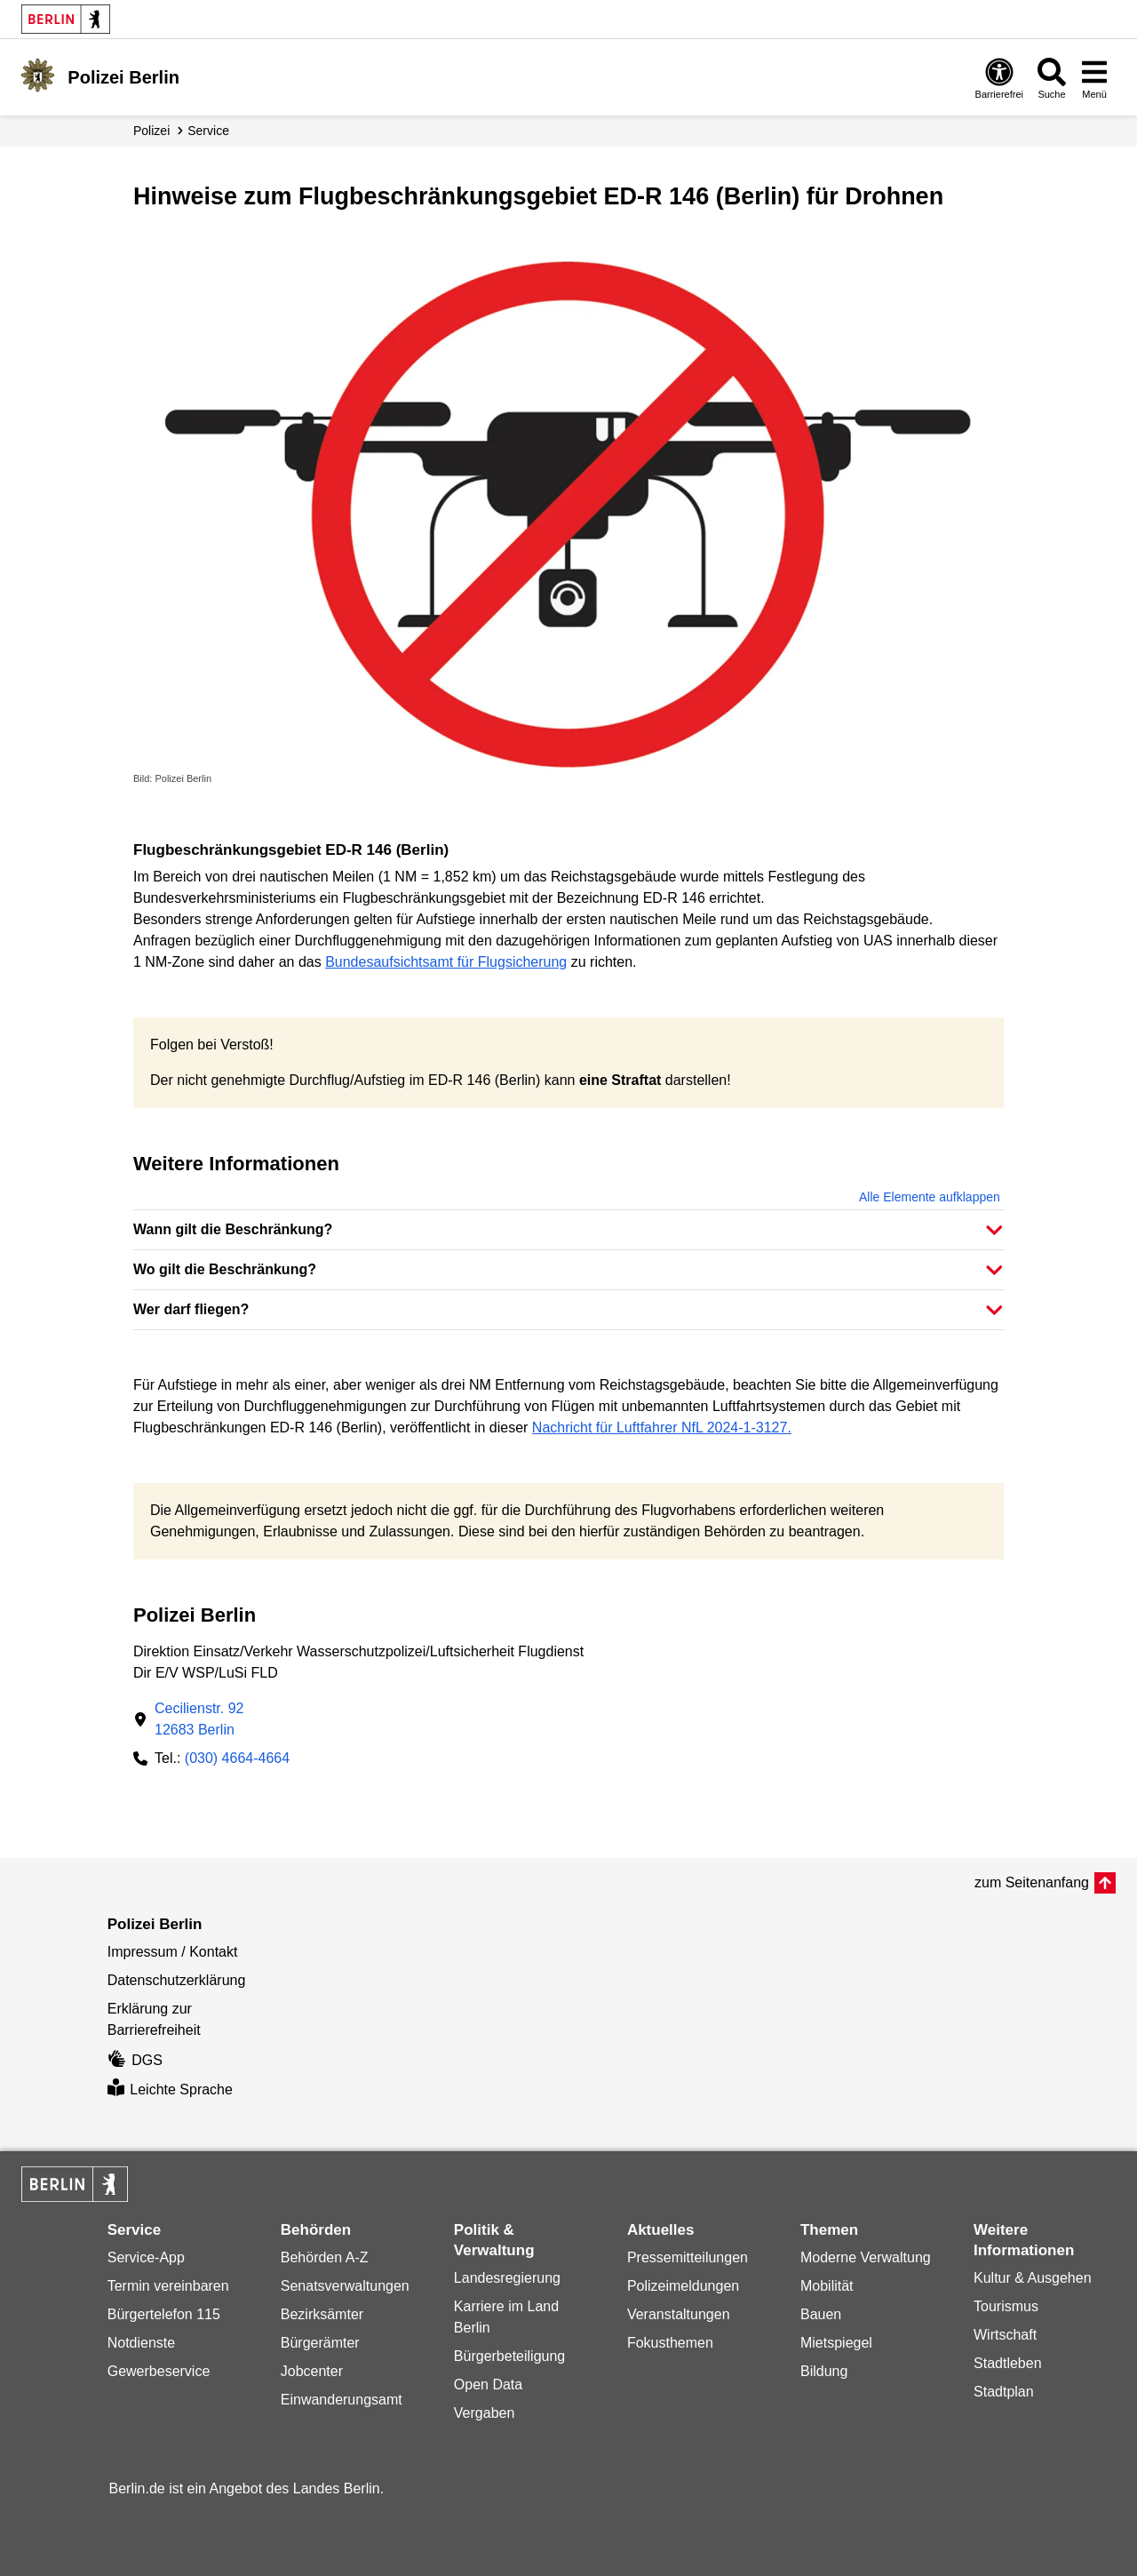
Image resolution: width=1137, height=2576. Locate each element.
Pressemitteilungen (687, 2257)
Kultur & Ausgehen (1033, 2277)
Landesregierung (507, 2277)
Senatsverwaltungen (345, 2285)
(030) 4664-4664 (237, 1758)
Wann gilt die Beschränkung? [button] (232, 1229)
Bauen (820, 2314)
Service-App (146, 2257)
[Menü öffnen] (1094, 77)
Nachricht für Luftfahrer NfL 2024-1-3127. (661, 1427)
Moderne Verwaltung (865, 2257)
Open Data (488, 2384)
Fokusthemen (670, 2342)
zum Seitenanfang (1031, 1882)
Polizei (151, 131)
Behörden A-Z (325, 2257)
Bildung (823, 2371)
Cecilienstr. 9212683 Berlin (199, 1719)
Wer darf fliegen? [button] (191, 1309)
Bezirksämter (322, 2314)
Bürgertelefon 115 (163, 2314)
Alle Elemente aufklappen (929, 1197)
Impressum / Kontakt (172, 1951)
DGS (135, 2060)
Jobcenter (312, 2371)
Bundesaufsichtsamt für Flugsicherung (446, 961)
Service (208, 131)
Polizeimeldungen (683, 2285)
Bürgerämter (320, 2342)
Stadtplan (1004, 2391)
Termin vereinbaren (168, 2285)
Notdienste (141, 2342)
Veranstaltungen (678, 2314)
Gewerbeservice (159, 2371)
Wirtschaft (1005, 2334)
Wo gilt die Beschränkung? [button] (224, 1269)
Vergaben (484, 2412)
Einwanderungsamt (341, 2399)
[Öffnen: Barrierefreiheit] (999, 77)
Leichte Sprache (170, 2089)
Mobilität (827, 2285)
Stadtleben (1008, 2363)
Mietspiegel (836, 2342)
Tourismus (1006, 2306)
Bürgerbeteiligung (509, 2356)
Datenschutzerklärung (176, 1980)
